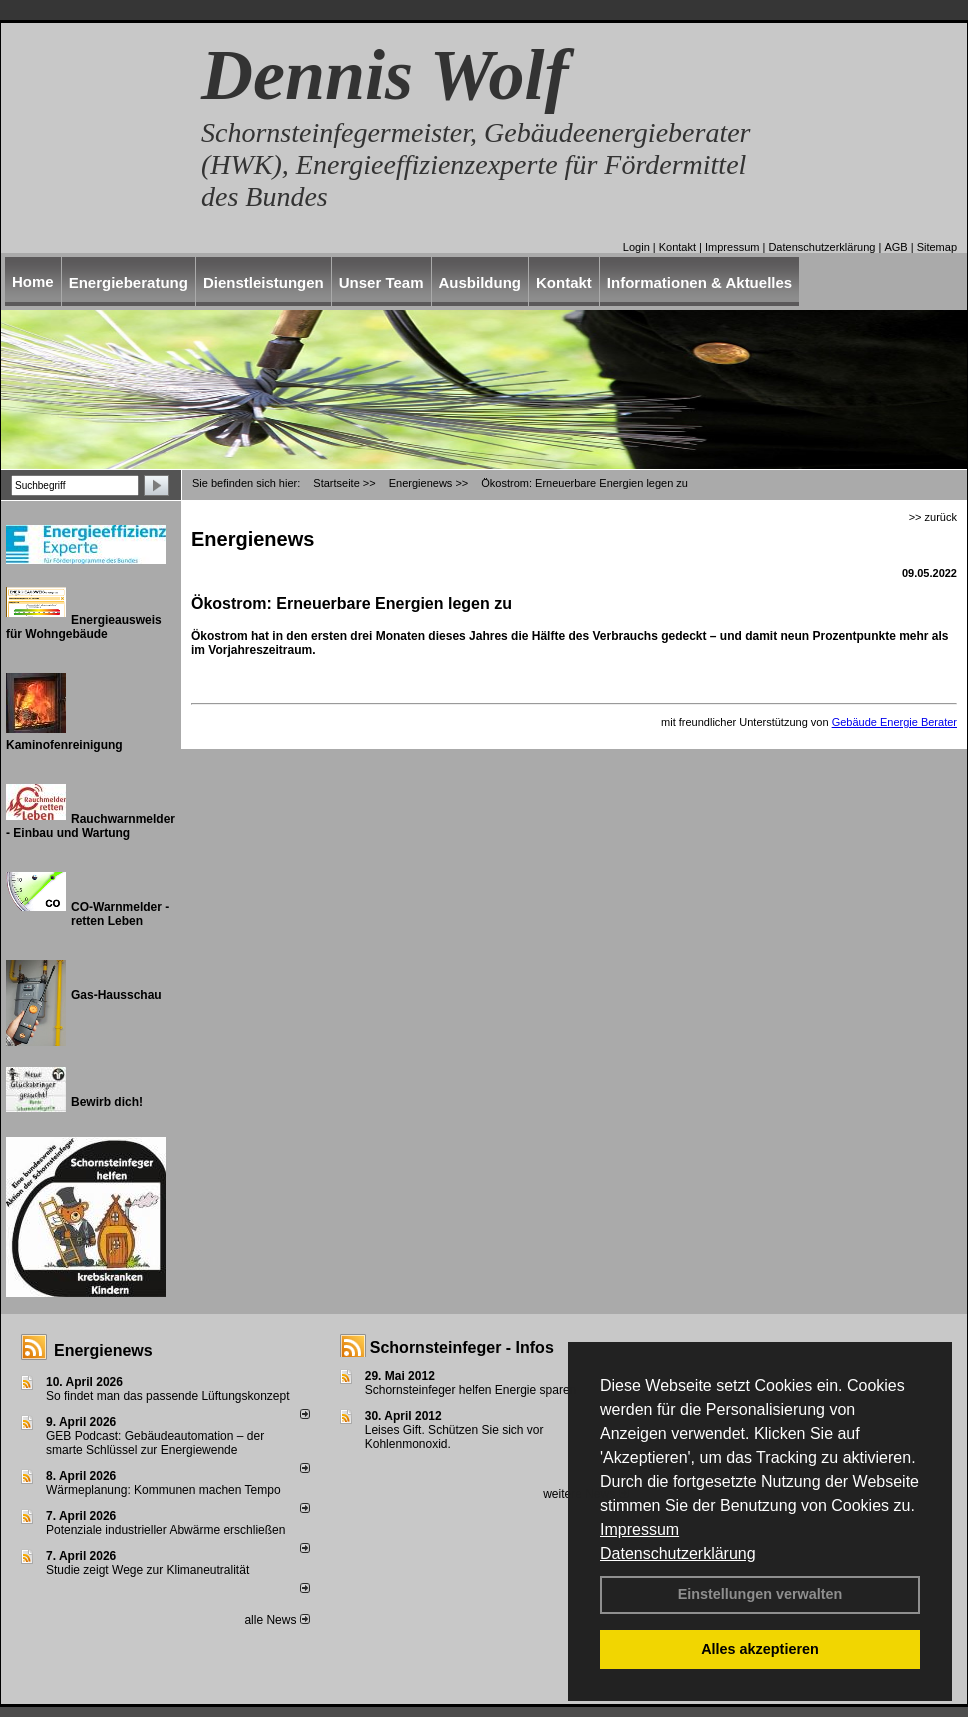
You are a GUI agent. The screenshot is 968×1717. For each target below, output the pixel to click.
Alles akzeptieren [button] (760, 1649)
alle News (276, 1620)
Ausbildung (480, 282)
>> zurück (933, 517)
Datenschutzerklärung (678, 1553)
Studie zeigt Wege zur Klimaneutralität (147, 1570)
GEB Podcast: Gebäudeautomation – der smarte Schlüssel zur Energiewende (155, 1443)
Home (33, 281)
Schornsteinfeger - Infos (462, 1347)
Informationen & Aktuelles (699, 282)
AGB (895, 247)
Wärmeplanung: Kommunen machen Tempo (163, 1490)
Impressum (639, 1529)
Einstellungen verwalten (760, 1594)
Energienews (103, 1350)
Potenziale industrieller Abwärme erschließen (165, 1530)
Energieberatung (128, 282)
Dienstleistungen (263, 282)
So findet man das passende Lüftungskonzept (168, 1396)
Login (636, 247)
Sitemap (937, 247)
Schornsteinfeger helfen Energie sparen (470, 1390)
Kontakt (677, 247)
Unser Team (381, 282)
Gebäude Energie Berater (894, 722)
